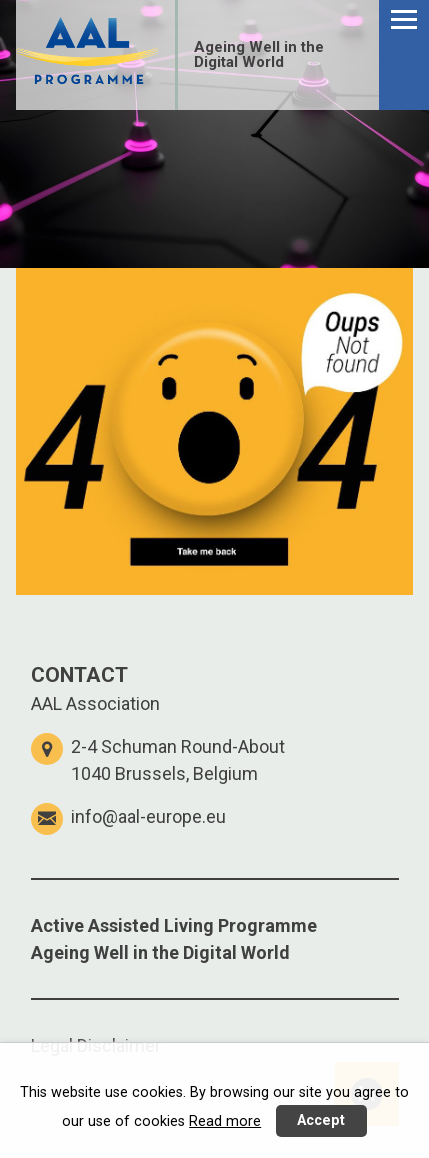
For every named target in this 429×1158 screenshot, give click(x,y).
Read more (225, 1121)
